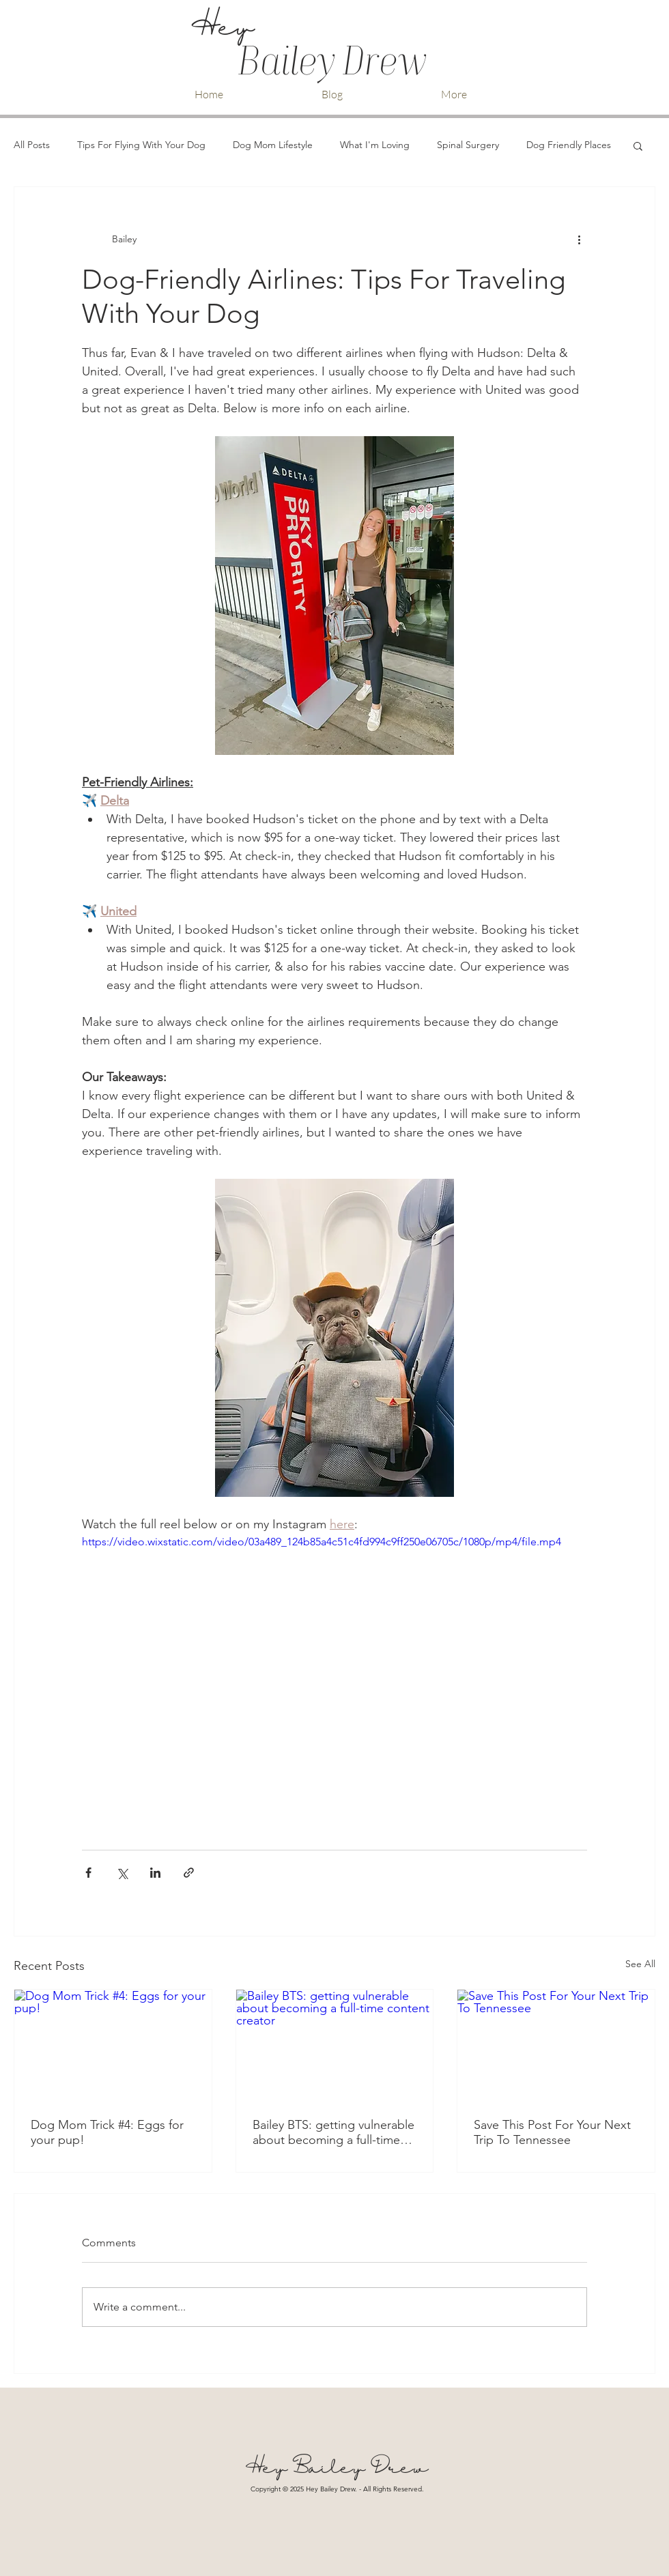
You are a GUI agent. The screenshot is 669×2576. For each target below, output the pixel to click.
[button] (637, 145)
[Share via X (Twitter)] (121, 1872)
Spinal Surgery (468, 145)
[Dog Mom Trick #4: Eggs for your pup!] (113, 2045)
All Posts (32, 145)
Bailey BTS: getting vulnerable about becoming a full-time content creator (333, 2132)
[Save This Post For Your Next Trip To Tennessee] (556, 2045)
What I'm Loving (375, 145)
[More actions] (579, 239)
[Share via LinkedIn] (155, 1872)
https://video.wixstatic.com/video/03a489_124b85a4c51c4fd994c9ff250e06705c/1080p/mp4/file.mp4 (321, 1541)
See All (640, 1964)
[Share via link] (188, 1872)
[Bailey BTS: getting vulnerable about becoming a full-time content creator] (334, 2045)
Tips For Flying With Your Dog (141, 145)
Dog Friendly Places (568, 145)
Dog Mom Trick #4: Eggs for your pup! (107, 2132)
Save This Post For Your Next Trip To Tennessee (552, 2132)
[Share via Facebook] (88, 1872)
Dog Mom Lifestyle (273, 145)
